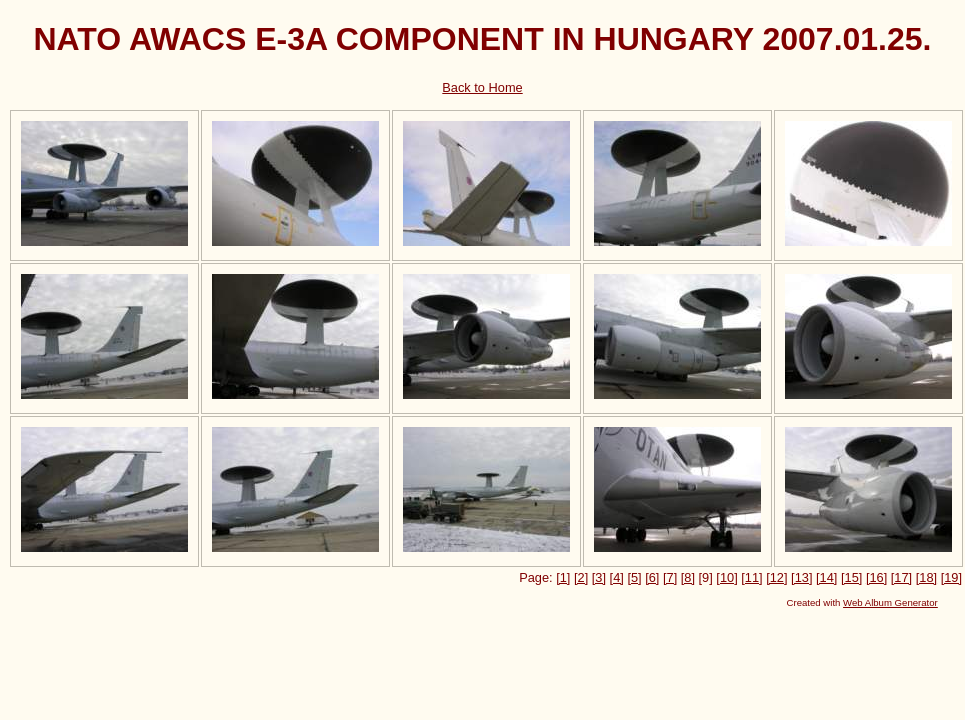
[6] (652, 577)
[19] (951, 577)
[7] (670, 577)
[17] (901, 577)
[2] (581, 577)
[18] (926, 577)
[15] (851, 577)
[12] (776, 577)
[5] (634, 577)
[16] (876, 577)
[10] (726, 577)
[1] (563, 577)
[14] (826, 577)
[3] (599, 577)
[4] (617, 577)
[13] (801, 577)
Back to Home (482, 87)
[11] (751, 577)
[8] (688, 577)
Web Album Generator (890, 602)
